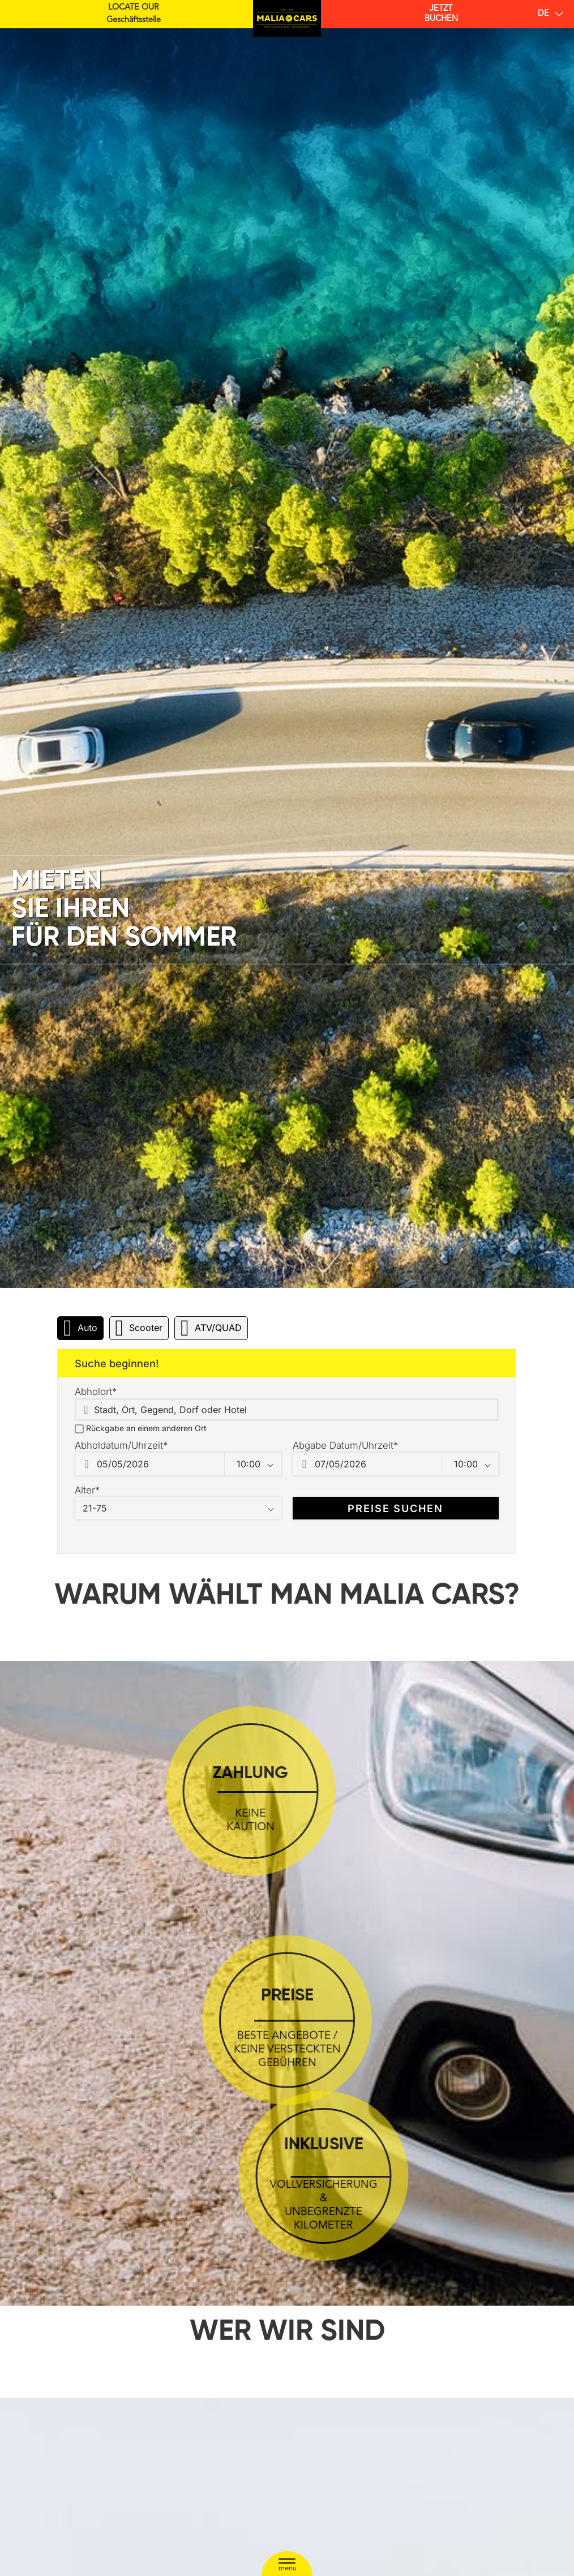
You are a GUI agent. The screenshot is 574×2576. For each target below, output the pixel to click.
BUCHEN (441, 13)
